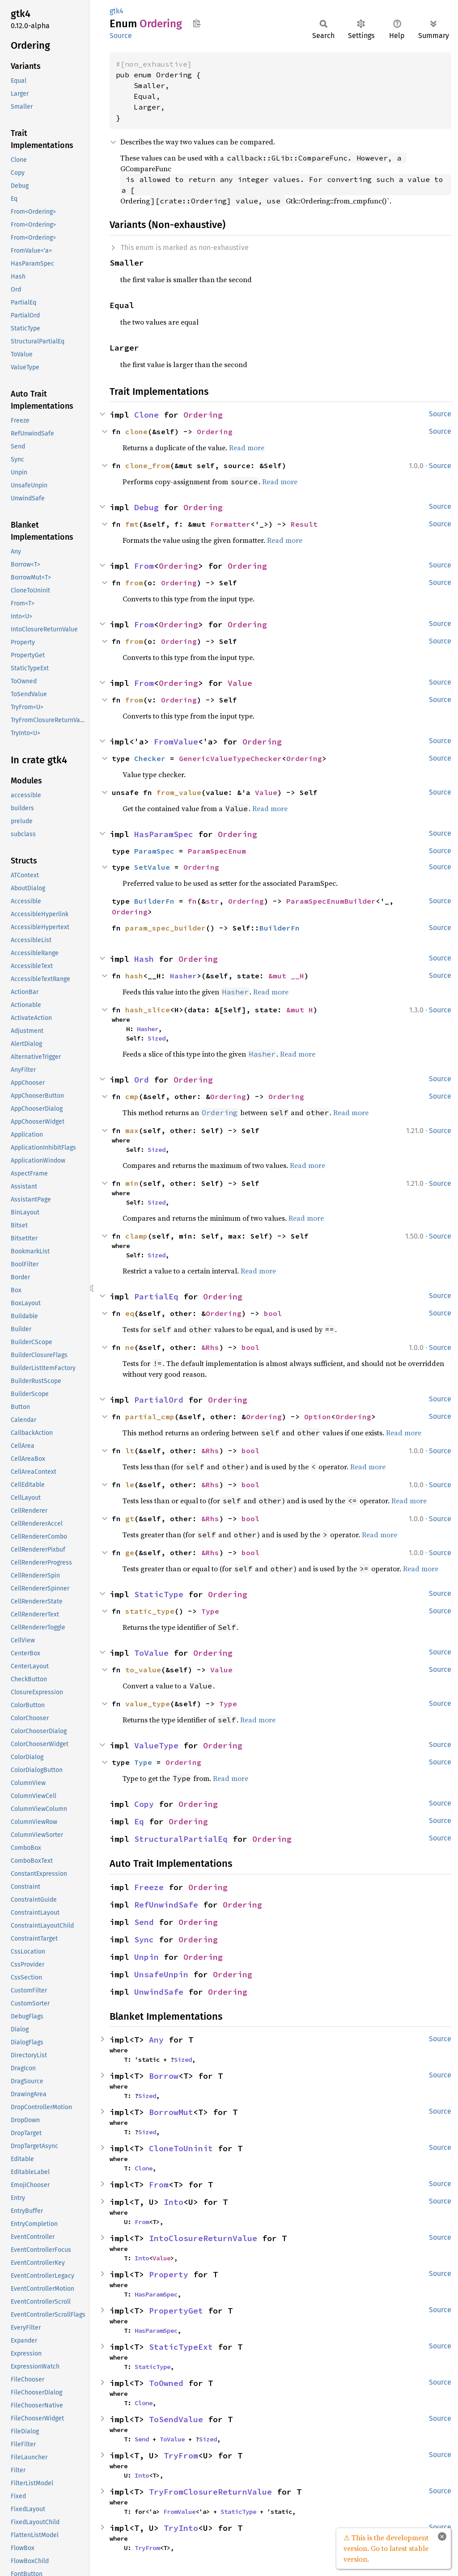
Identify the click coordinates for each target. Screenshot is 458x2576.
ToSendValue (176, 2419)
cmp (132, 1096)
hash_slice (147, 1009)
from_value (179, 792)
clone (136, 431)
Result (304, 524)
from (134, 582)
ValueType (156, 1745)
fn (192, 901)
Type (210, 1611)
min (132, 1183)
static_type (149, 1611)
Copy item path (196, 23)
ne (129, 1347)
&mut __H (286, 975)
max (132, 1130)
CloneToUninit (181, 2148)
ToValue (151, 1653)
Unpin (146, 1957)
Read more (246, 448)
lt (129, 1450)
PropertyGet (176, 2310)
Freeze (149, 1887)
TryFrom (181, 2455)
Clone (146, 415)
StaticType (158, 1594)
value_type (147, 1703)
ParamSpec (154, 850)
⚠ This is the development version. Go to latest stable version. (386, 2548)
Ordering (203, 415)
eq (129, 1313)
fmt (132, 524)
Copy (144, 1804)
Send (144, 1922)
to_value (143, 1669)
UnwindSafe (158, 1992)
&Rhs (210, 1347)
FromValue (176, 741)
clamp (136, 1235)
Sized (156, 1038)
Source (121, 35)
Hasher (183, 975)
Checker (149, 758)
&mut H (299, 1009)
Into (173, 2202)
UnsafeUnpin (161, 1974)
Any (156, 2040)
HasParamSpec (163, 834)
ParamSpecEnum (217, 850)
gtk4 (116, 11)
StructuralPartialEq (181, 1839)
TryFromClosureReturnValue (210, 2492)
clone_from (147, 465)
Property (168, 2274)
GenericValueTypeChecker (230, 758)
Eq (139, 1821)
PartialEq (156, 1296)
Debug (146, 507)
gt (129, 1518)
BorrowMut (171, 2112)
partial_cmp (149, 1416)
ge (129, 1552)
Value (240, 683)
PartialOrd (158, 1400)
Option (317, 1416)
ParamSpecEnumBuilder (331, 901)
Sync (144, 1939)
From (144, 566)
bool (273, 1313)
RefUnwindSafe (166, 1904)
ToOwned (166, 2383)
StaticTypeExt (181, 2347)
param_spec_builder (165, 927)
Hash (144, 959)
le (129, 1484)
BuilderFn (154, 901)
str (212, 901)
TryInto (181, 2528)
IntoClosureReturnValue (203, 2238)
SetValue (152, 867)
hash (134, 975)
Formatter (230, 524)
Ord (141, 1079)
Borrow (163, 2076)
